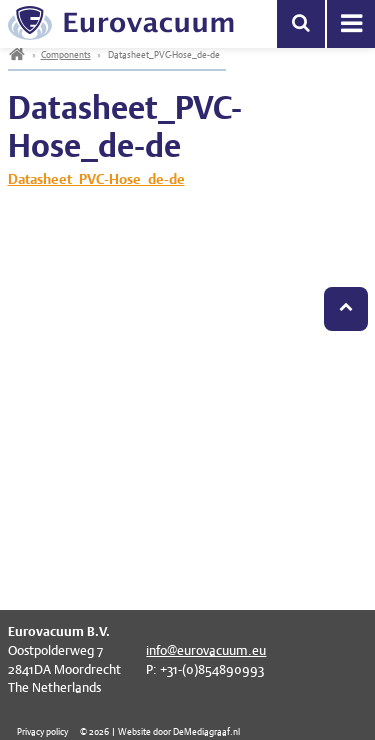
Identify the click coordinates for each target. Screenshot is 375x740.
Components (66, 54)
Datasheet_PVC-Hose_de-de (96, 179)
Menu (351, 24)
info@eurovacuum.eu (206, 650)
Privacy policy (42, 731)
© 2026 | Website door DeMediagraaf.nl (160, 731)
